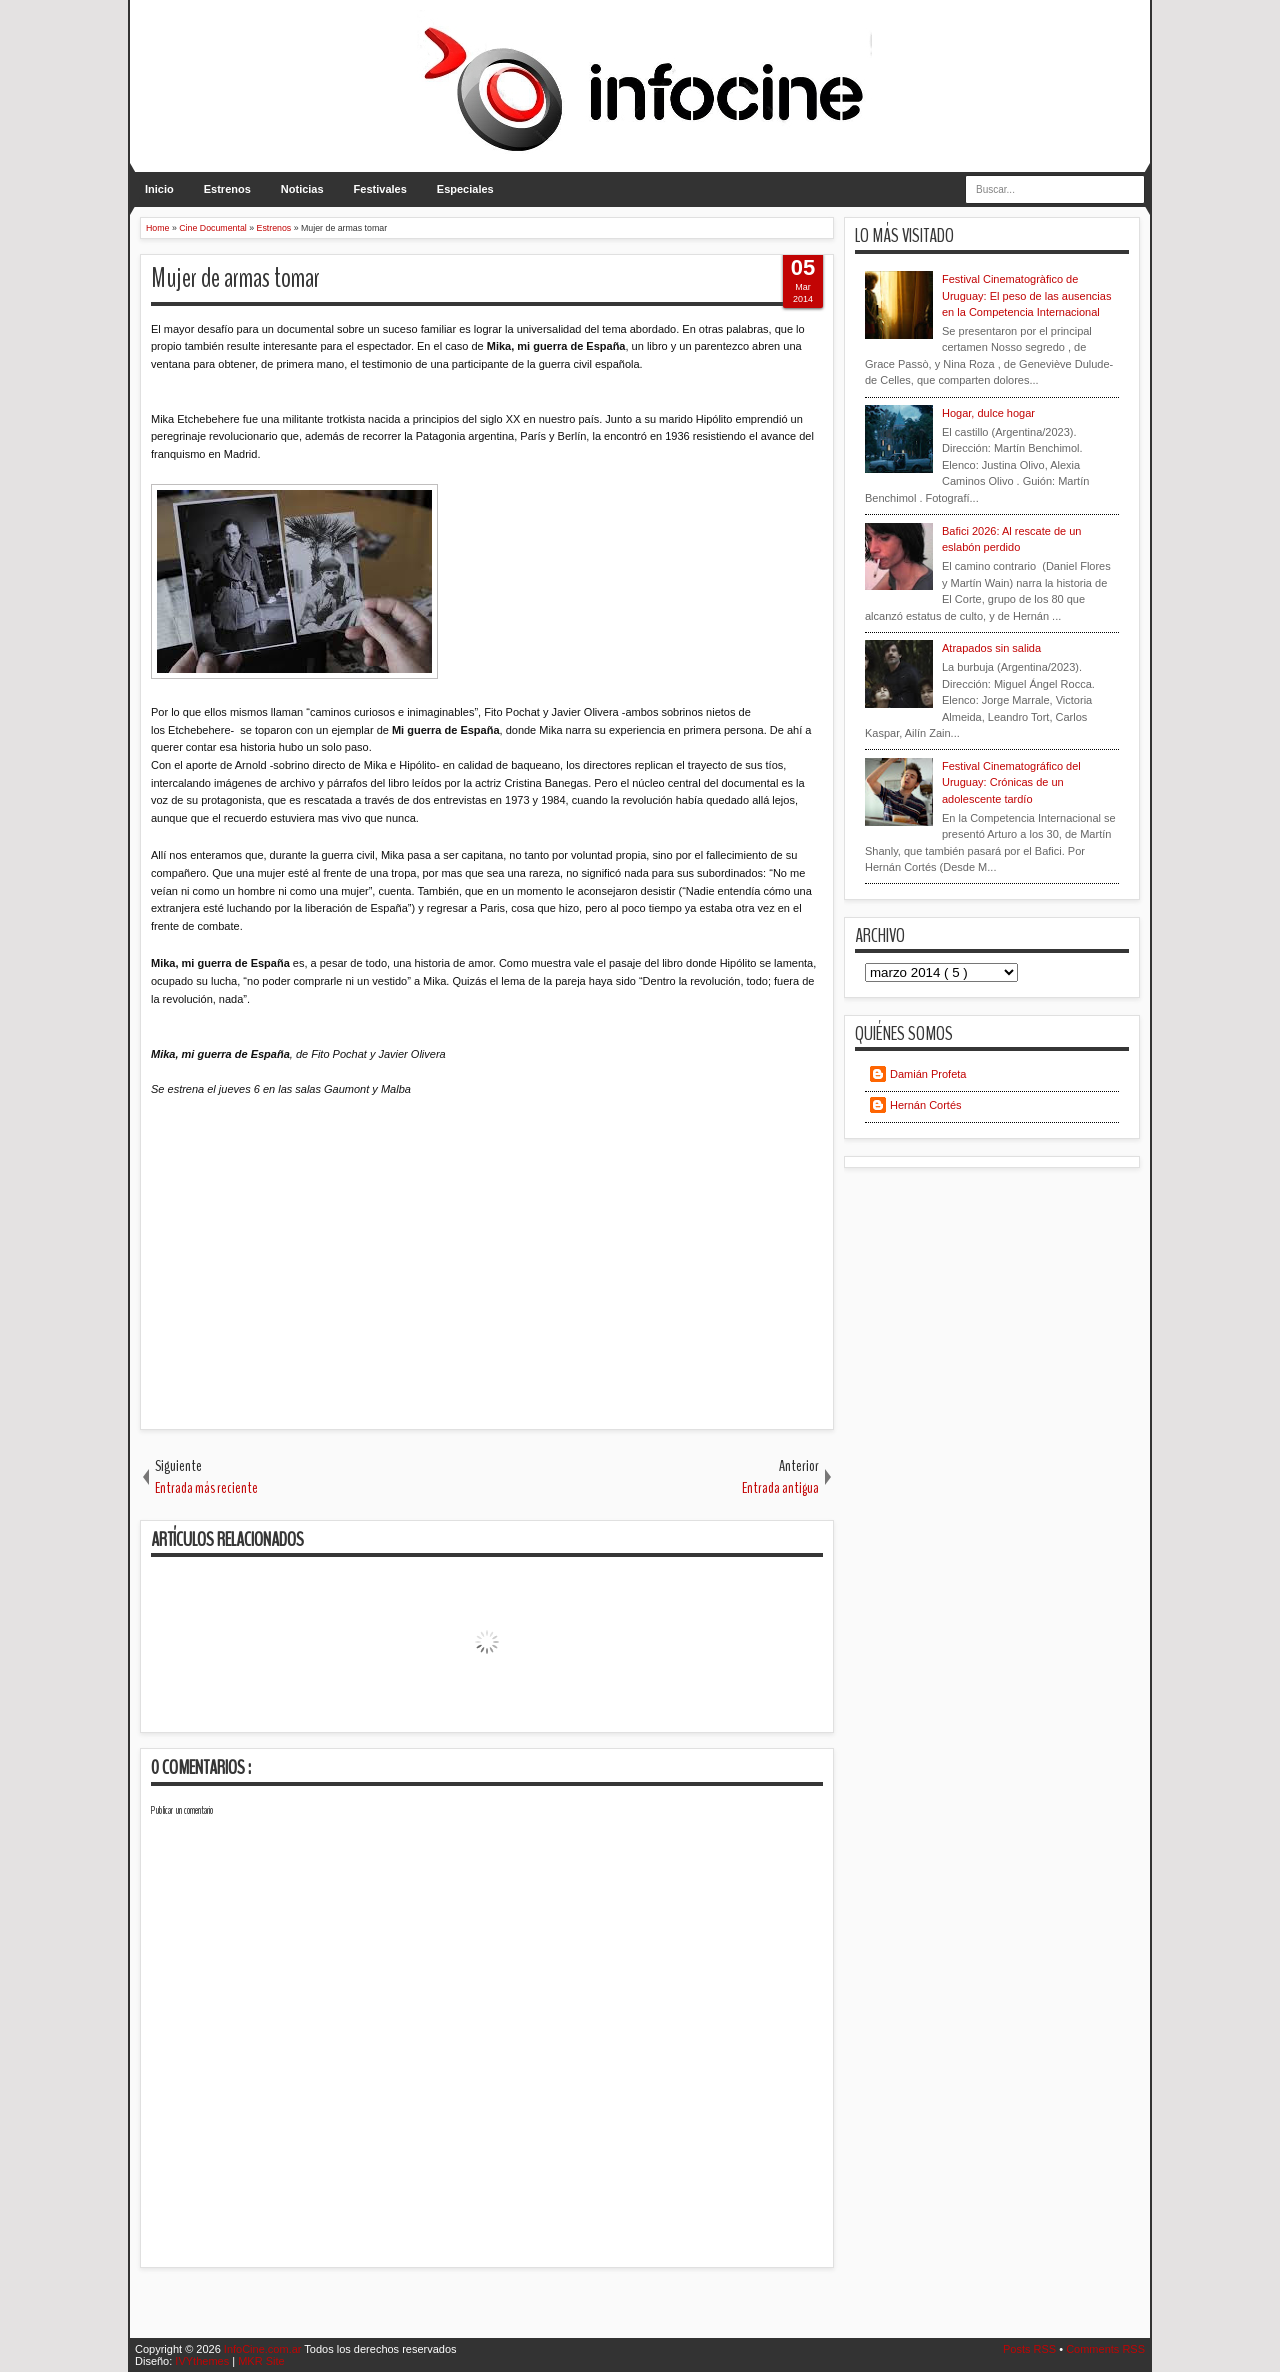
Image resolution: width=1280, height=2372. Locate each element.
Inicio (159, 189)
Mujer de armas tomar (235, 278)
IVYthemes (203, 2361)
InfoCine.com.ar (264, 2349)
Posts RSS (1031, 2349)
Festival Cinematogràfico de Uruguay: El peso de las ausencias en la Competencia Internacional (1026, 295)
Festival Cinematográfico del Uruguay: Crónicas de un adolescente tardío (1011, 782)
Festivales (380, 189)
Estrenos (227, 189)
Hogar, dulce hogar (988, 413)
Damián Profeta (928, 1074)
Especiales (465, 189)
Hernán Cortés (926, 1105)
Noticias (302, 189)
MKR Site (261, 2361)
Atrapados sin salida (991, 648)
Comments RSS (1105, 2349)
